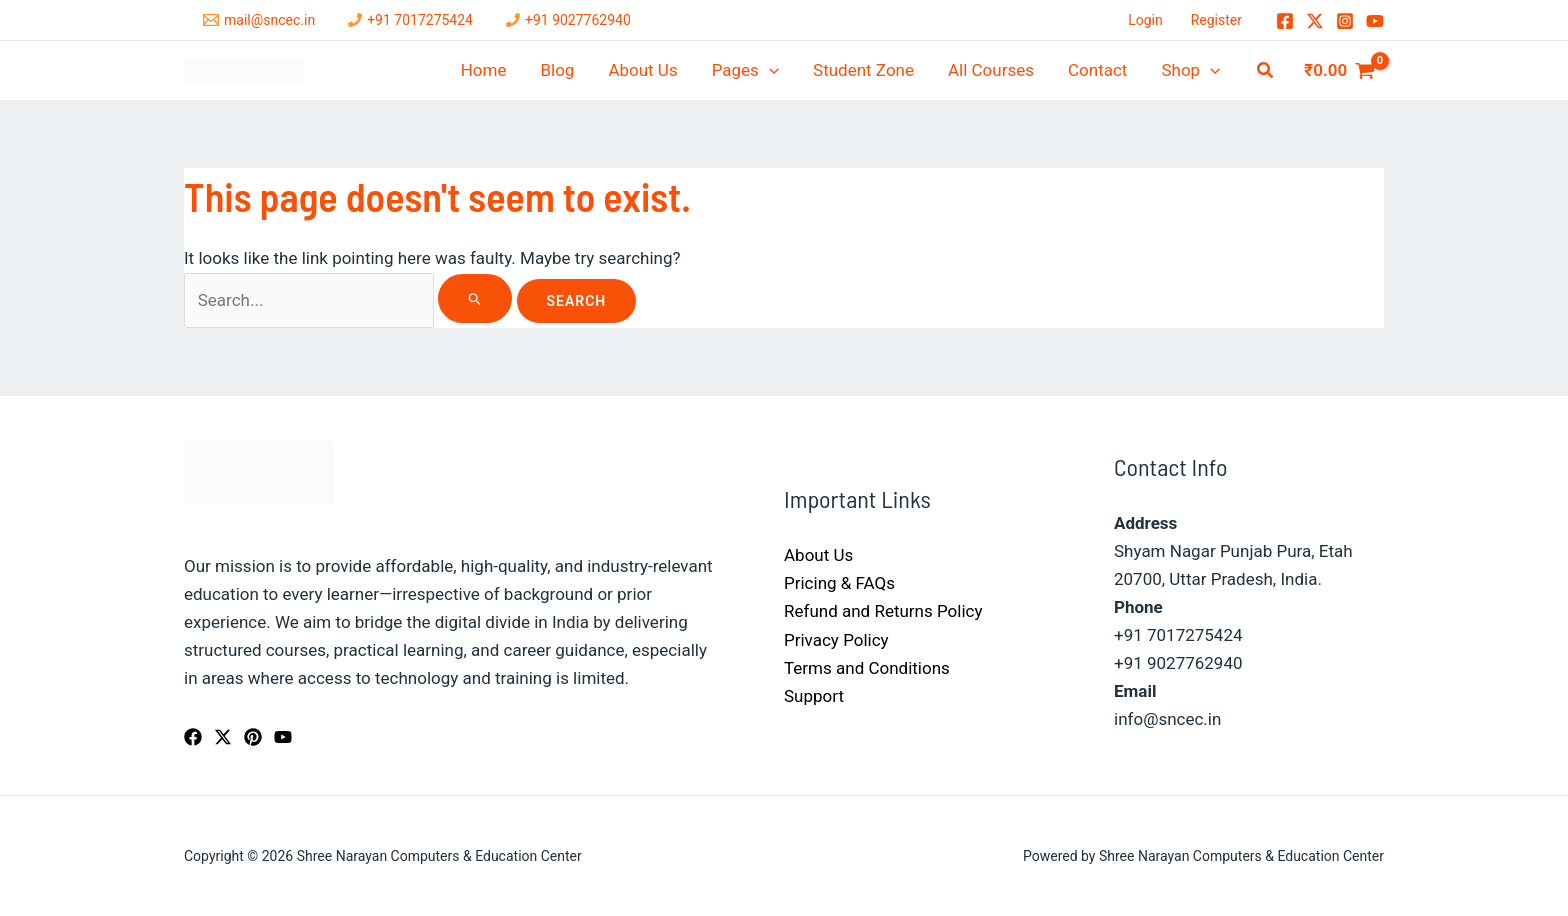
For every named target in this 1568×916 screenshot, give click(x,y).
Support (814, 696)
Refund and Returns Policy (883, 611)
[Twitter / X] (1315, 21)
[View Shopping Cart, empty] (1340, 70)
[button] (1266, 70)
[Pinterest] (253, 737)
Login (1145, 20)
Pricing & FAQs (839, 583)
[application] (769, 70)
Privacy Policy (836, 640)
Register (1216, 20)
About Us (818, 555)
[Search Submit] (475, 298)
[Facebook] (1285, 21)
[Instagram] (1345, 21)
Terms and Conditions (867, 668)
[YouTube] (1375, 21)
